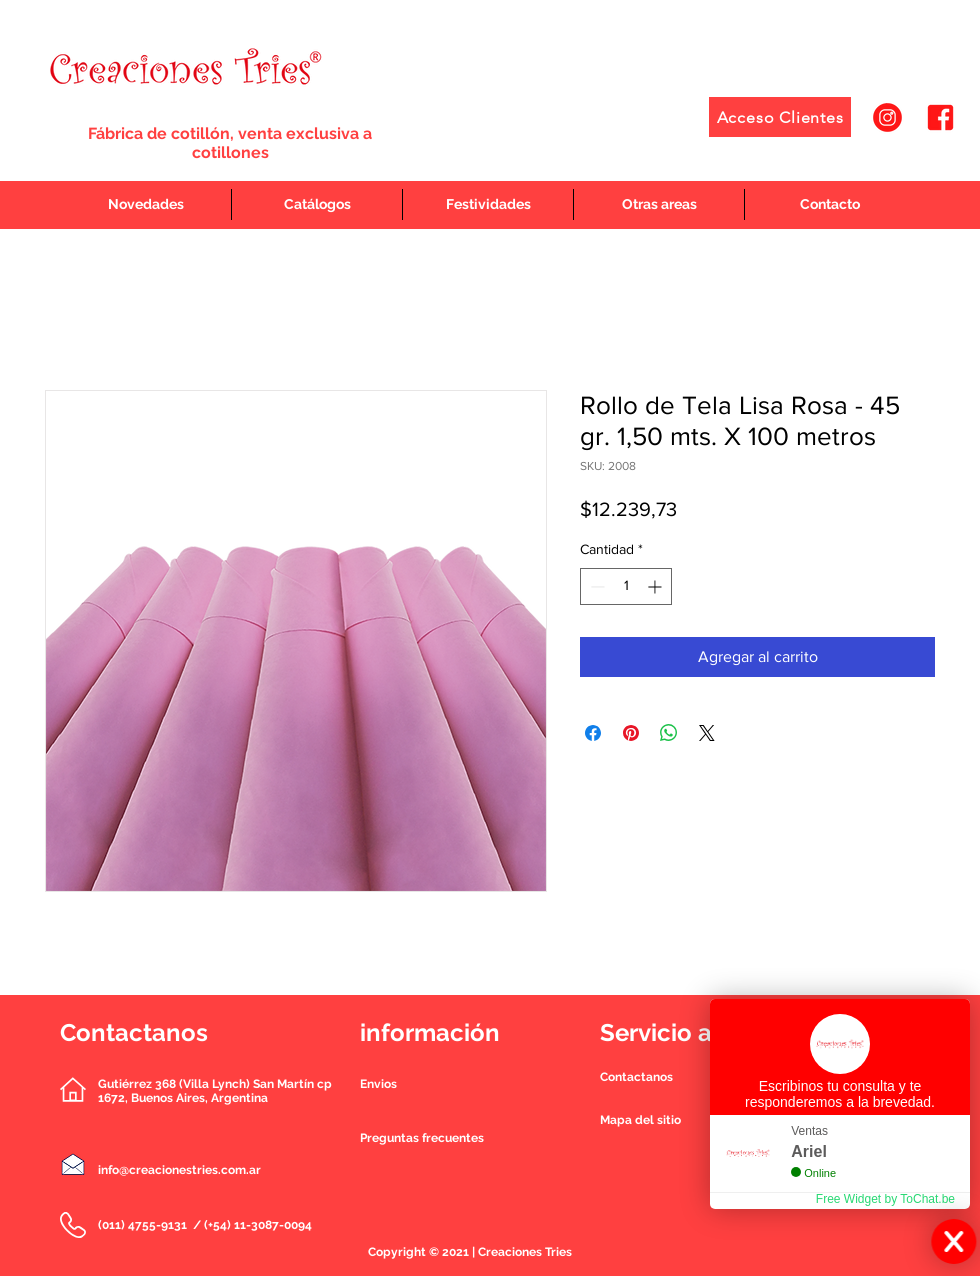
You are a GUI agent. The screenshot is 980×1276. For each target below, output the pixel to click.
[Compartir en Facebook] (593, 733)
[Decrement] (595, 586)
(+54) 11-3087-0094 (258, 1225)
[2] (940, 117)
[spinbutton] (626, 586)
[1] (887, 117)
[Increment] (656, 586)
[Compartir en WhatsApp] (669, 733)
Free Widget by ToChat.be (885, 1199)
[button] (636, 1077)
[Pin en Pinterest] (631, 733)
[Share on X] (707, 733)
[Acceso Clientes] (780, 117)
